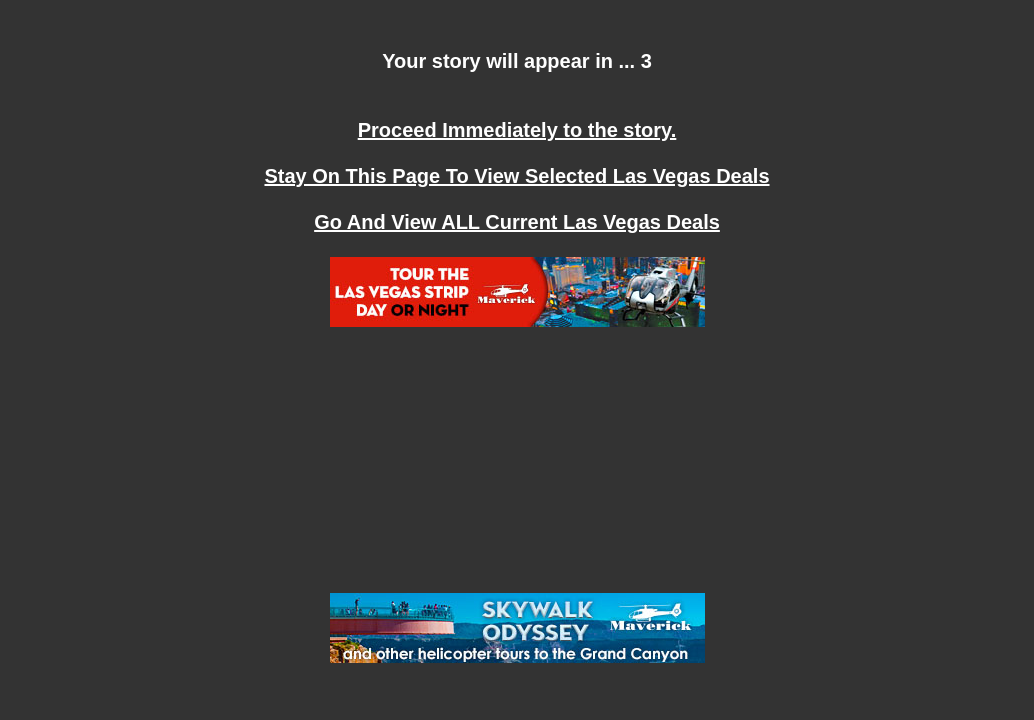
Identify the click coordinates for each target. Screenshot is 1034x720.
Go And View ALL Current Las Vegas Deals (517, 222)
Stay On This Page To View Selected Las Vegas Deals (516, 176)
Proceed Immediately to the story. (517, 130)
